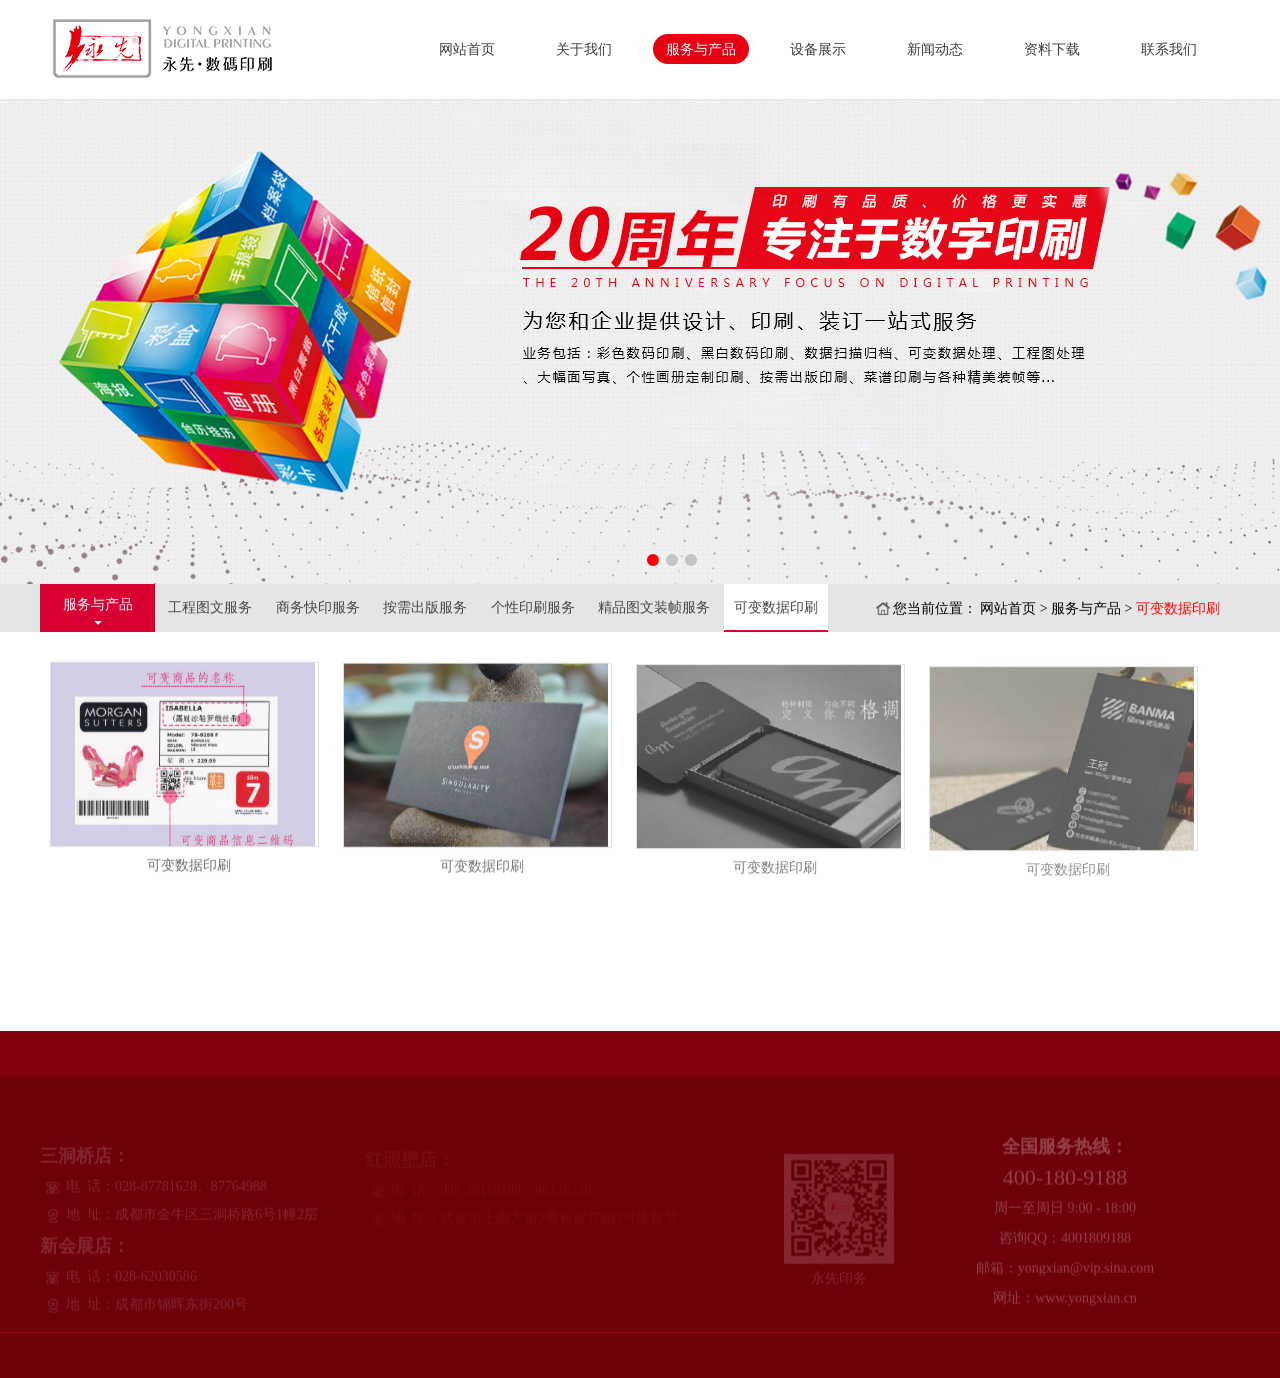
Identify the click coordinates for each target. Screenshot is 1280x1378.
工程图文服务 (210, 607)
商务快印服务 (318, 607)
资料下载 (1052, 49)
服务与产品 (701, 49)
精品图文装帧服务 (654, 607)
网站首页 (467, 49)
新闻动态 (935, 49)
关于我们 (584, 49)
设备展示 (818, 49)
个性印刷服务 (533, 607)
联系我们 (1169, 49)
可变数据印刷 (776, 607)
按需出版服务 (425, 607)
